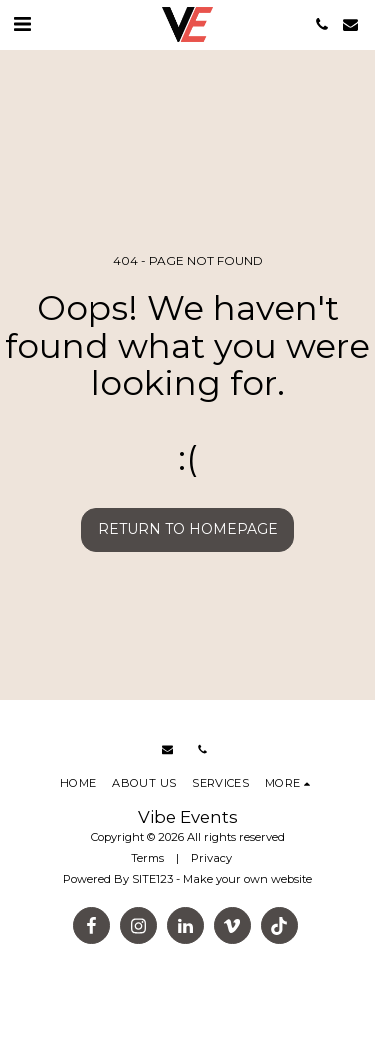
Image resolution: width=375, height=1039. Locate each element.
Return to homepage (188, 529)
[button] (22, 24)
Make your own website (247, 879)
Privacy (211, 858)
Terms (147, 858)
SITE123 (152, 879)
